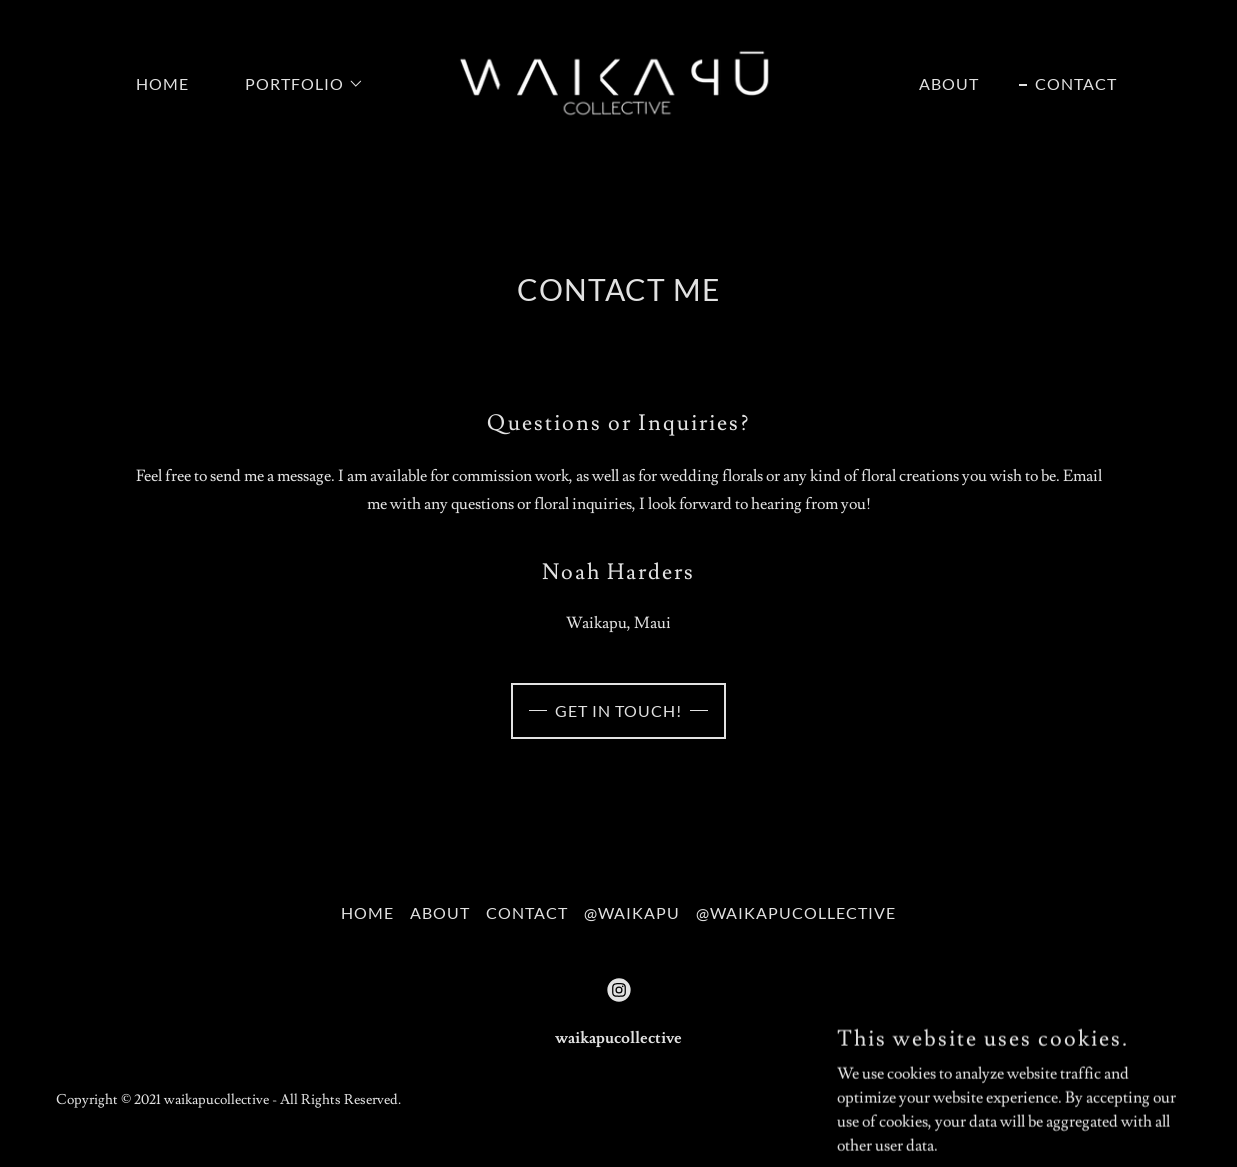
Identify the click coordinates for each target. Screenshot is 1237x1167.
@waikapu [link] (632, 912)
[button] (296, 84)
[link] (618, 80)
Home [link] (162, 83)
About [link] (949, 83)
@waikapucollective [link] (796, 912)
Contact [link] (1076, 83)
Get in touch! (618, 710)
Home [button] (367, 912)
